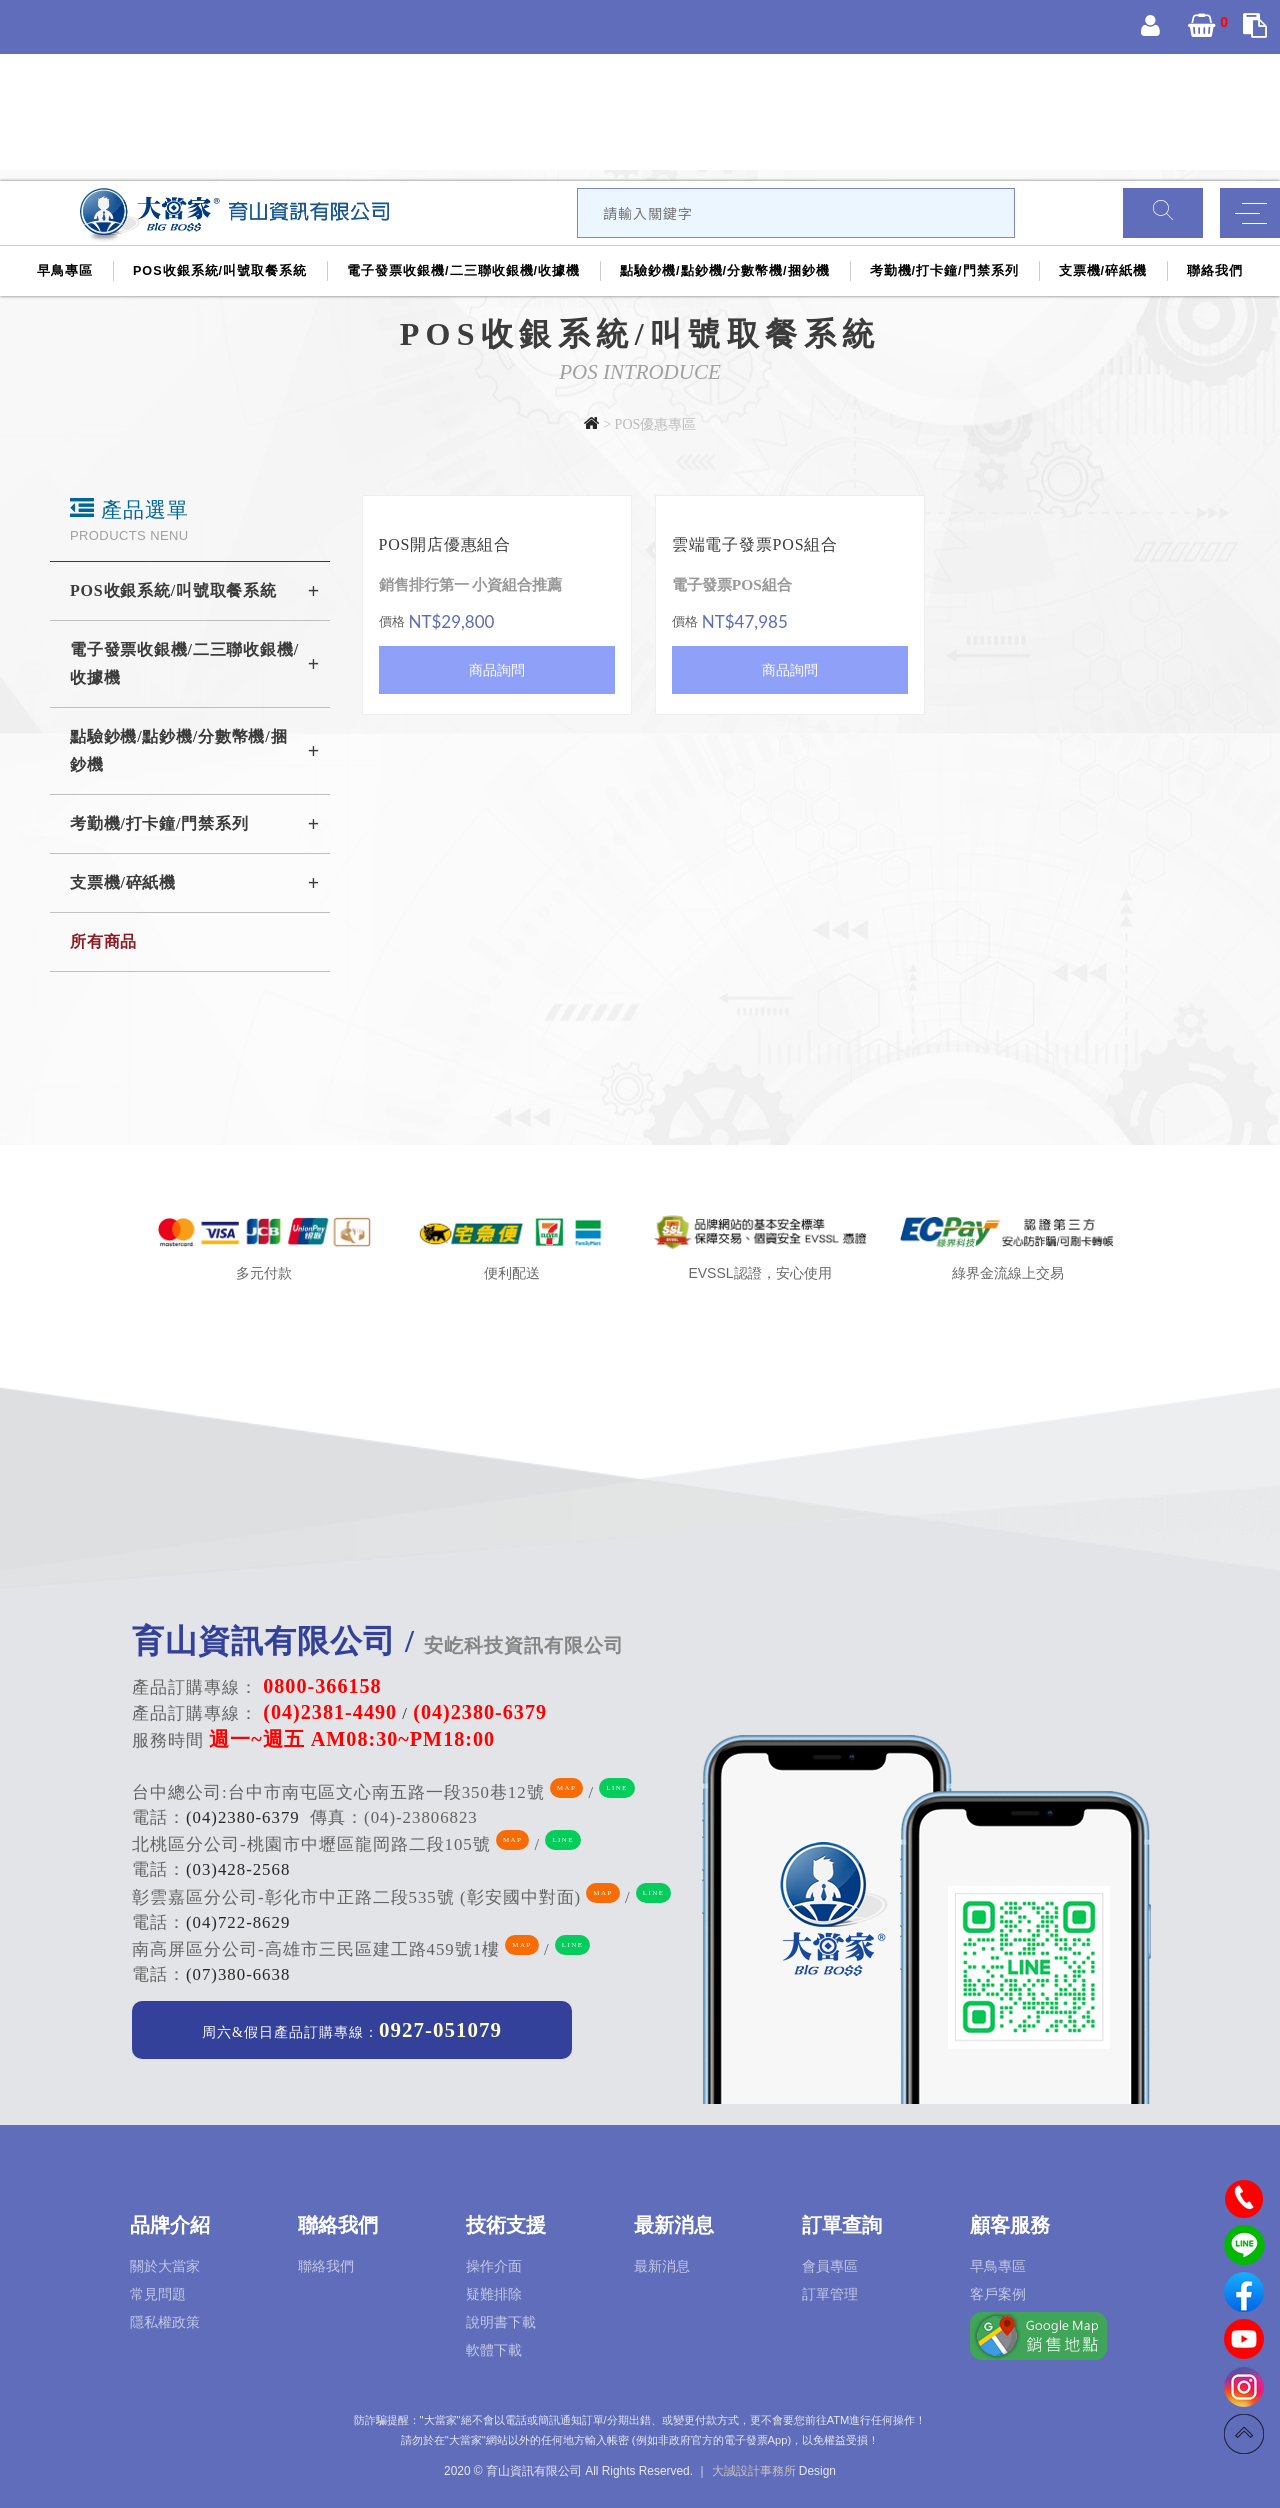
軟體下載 (494, 2350)
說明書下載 (501, 2322)
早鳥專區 (65, 271)
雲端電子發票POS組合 (755, 544)
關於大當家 (165, 2266)
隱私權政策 (165, 2322)
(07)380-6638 (238, 1974)
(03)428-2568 (238, 1869)
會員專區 (830, 2266)
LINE (617, 1788)
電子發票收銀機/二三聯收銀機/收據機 (463, 271)
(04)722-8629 (238, 1922)
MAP (566, 1788)
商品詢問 (497, 670)
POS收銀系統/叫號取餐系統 (220, 271)
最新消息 (662, 2266)
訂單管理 (830, 2294)
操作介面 (494, 2266)
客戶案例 (998, 2294)
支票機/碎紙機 (1103, 271)
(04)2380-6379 (243, 1817)
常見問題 (158, 2294)
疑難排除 (494, 2294)
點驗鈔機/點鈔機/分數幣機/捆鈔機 (725, 271)
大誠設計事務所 (754, 2471)
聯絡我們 (1215, 271)
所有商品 (103, 941)
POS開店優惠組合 (445, 544)
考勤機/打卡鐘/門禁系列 (944, 271)
